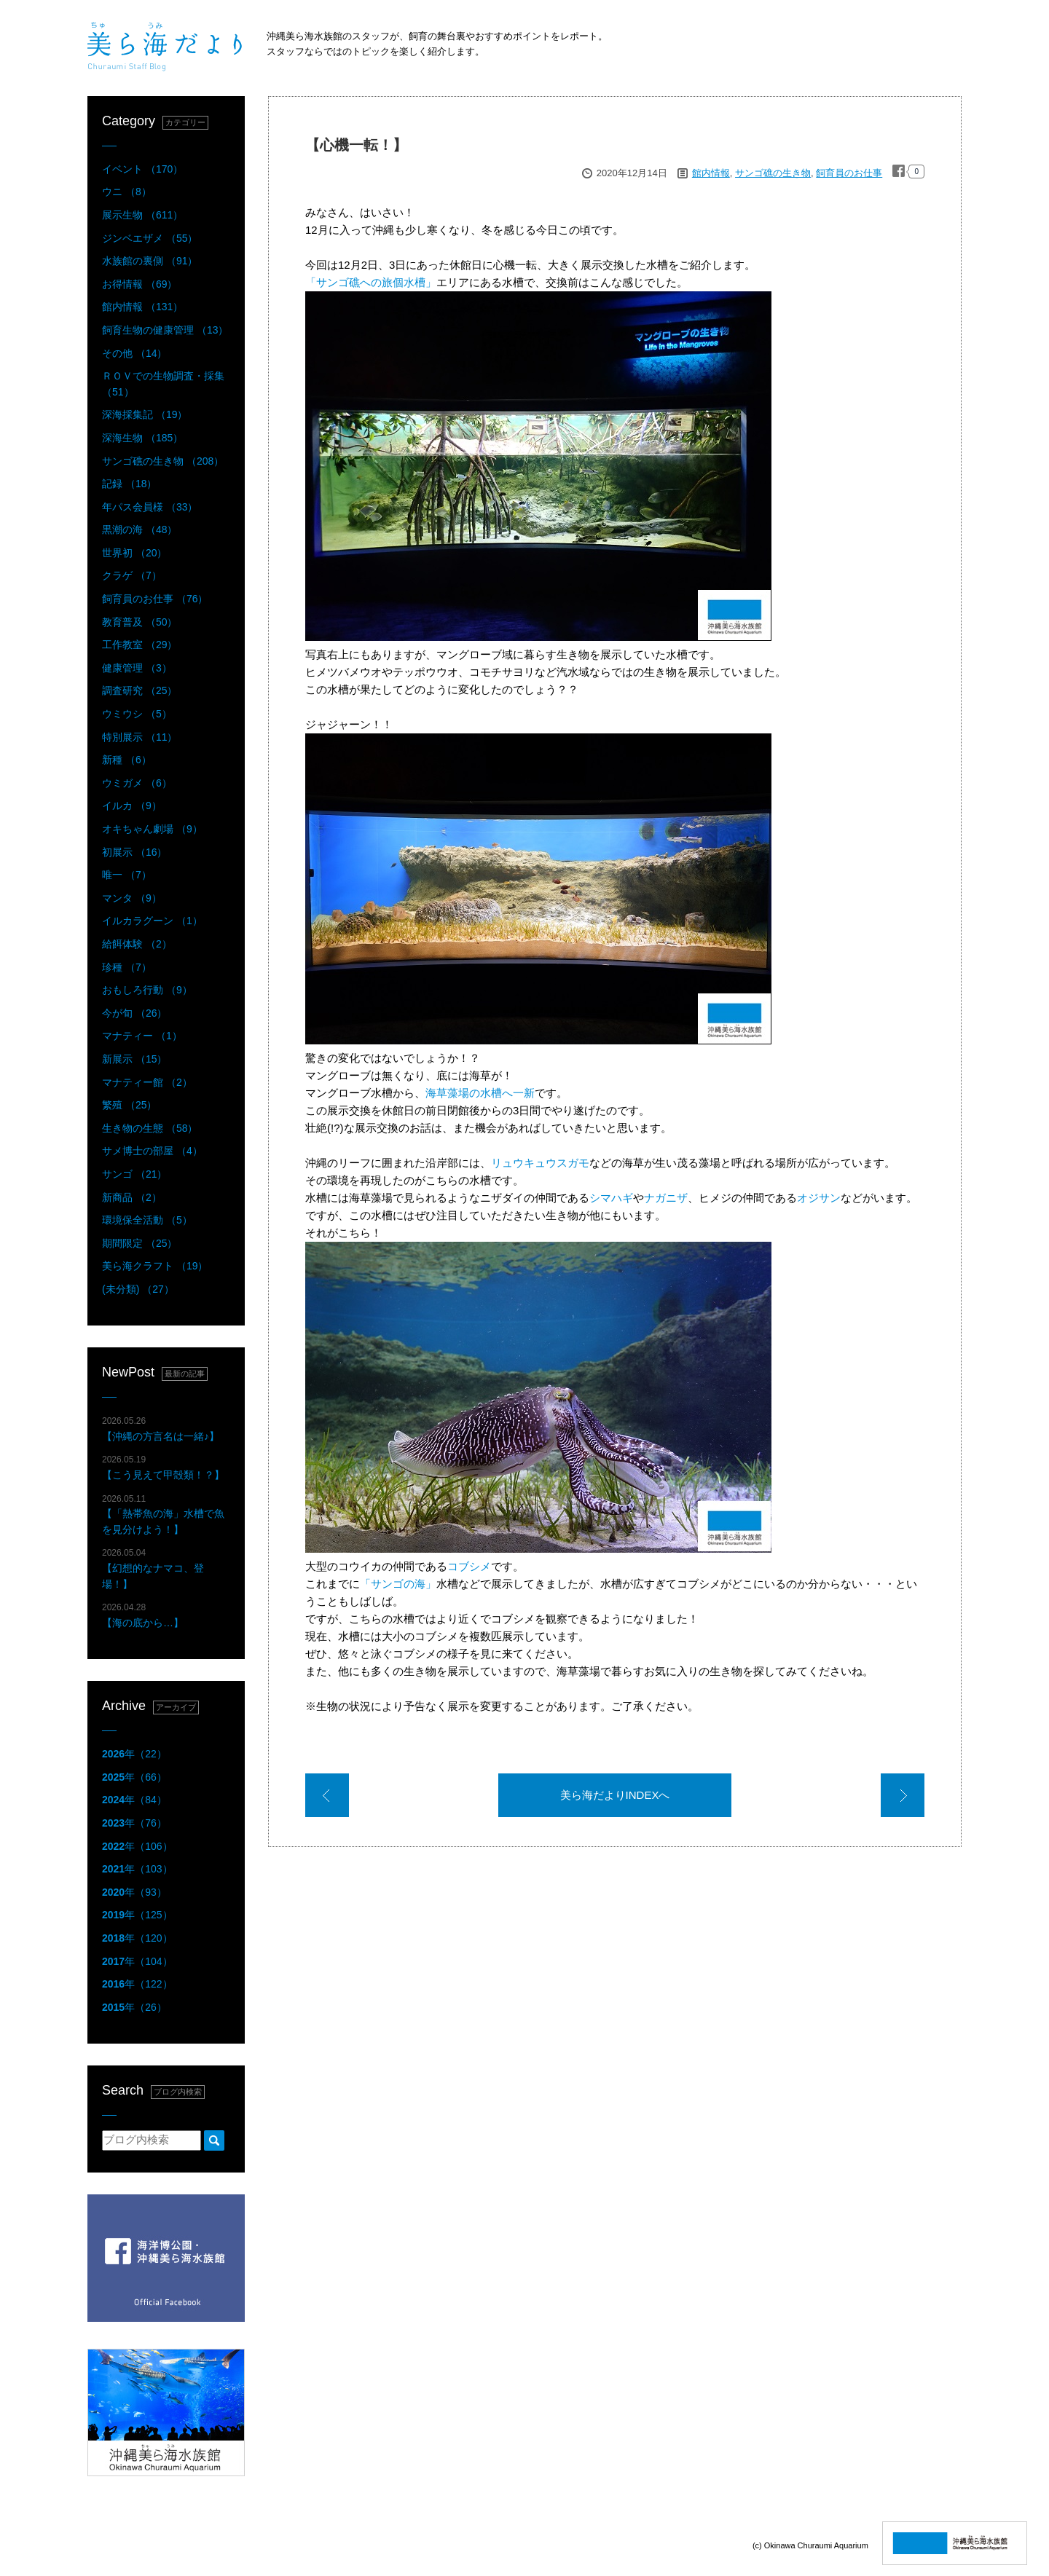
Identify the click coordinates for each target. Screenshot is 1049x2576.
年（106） (137, 1846)
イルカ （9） (132, 805)
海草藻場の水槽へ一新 (480, 1093)
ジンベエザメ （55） (149, 238)
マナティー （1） (142, 1035)
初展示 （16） (134, 852)
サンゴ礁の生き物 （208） (163, 461)
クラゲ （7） (132, 575)
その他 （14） (134, 353)
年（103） (137, 1869)
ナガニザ (666, 1198)
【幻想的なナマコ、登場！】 (153, 1568)
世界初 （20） (134, 553)
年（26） (134, 2007)
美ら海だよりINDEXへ (615, 1795)
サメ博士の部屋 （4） (152, 1151)
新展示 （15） (134, 1059)
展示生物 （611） (142, 215)
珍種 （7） (127, 967)
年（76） (134, 1823)
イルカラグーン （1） (152, 920)
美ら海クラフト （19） (155, 1266)
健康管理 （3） (137, 668)
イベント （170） (142, 169)
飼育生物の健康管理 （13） (165, 330)
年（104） (137, 1961)
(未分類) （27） (138, 1289)
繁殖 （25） (129, 1105)
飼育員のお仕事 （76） (155, 598)
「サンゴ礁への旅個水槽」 (370, 282)
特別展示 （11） (139, 737)
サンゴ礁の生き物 (773, 173)
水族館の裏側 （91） (149, 261)
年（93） (134, 1892)
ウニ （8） (127, 191)
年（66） (134, 1777)
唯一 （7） (127, 875)
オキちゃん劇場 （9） (152, 829)
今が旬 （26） (134, 1013)
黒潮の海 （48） (139, 529)
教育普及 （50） (139, 622)
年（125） (137, 1915)
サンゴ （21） (134, 1174)
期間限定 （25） (139, 1243)
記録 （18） (129, 483)
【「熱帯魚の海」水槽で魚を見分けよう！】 (163, 1514)
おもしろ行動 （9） (147, 990)
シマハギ (611, 1198)
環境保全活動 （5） (147, 1220)
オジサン (819, 1198)
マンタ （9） (132, 898)
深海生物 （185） (142, 438)
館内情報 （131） (142, 306)
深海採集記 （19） (144, 414)
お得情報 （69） (139, 284)
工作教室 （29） (139, 644)
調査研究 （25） (139, 690)
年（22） (134, 1754)
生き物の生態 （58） (149, 1128)
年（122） (137, 1984)
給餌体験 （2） (137, 944)
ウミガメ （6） (137, 783)
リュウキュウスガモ (540, 1163)
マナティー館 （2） (147, 1082)
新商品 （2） (132, 1197)
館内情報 (711, 173)
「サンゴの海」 (398, 1583)
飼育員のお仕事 (849, 173)
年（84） (134, 1799)
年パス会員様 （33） (149, 507)
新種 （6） (127, 759)
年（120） (137, 1938)
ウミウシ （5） (137, 714)
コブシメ (469, 1566)
